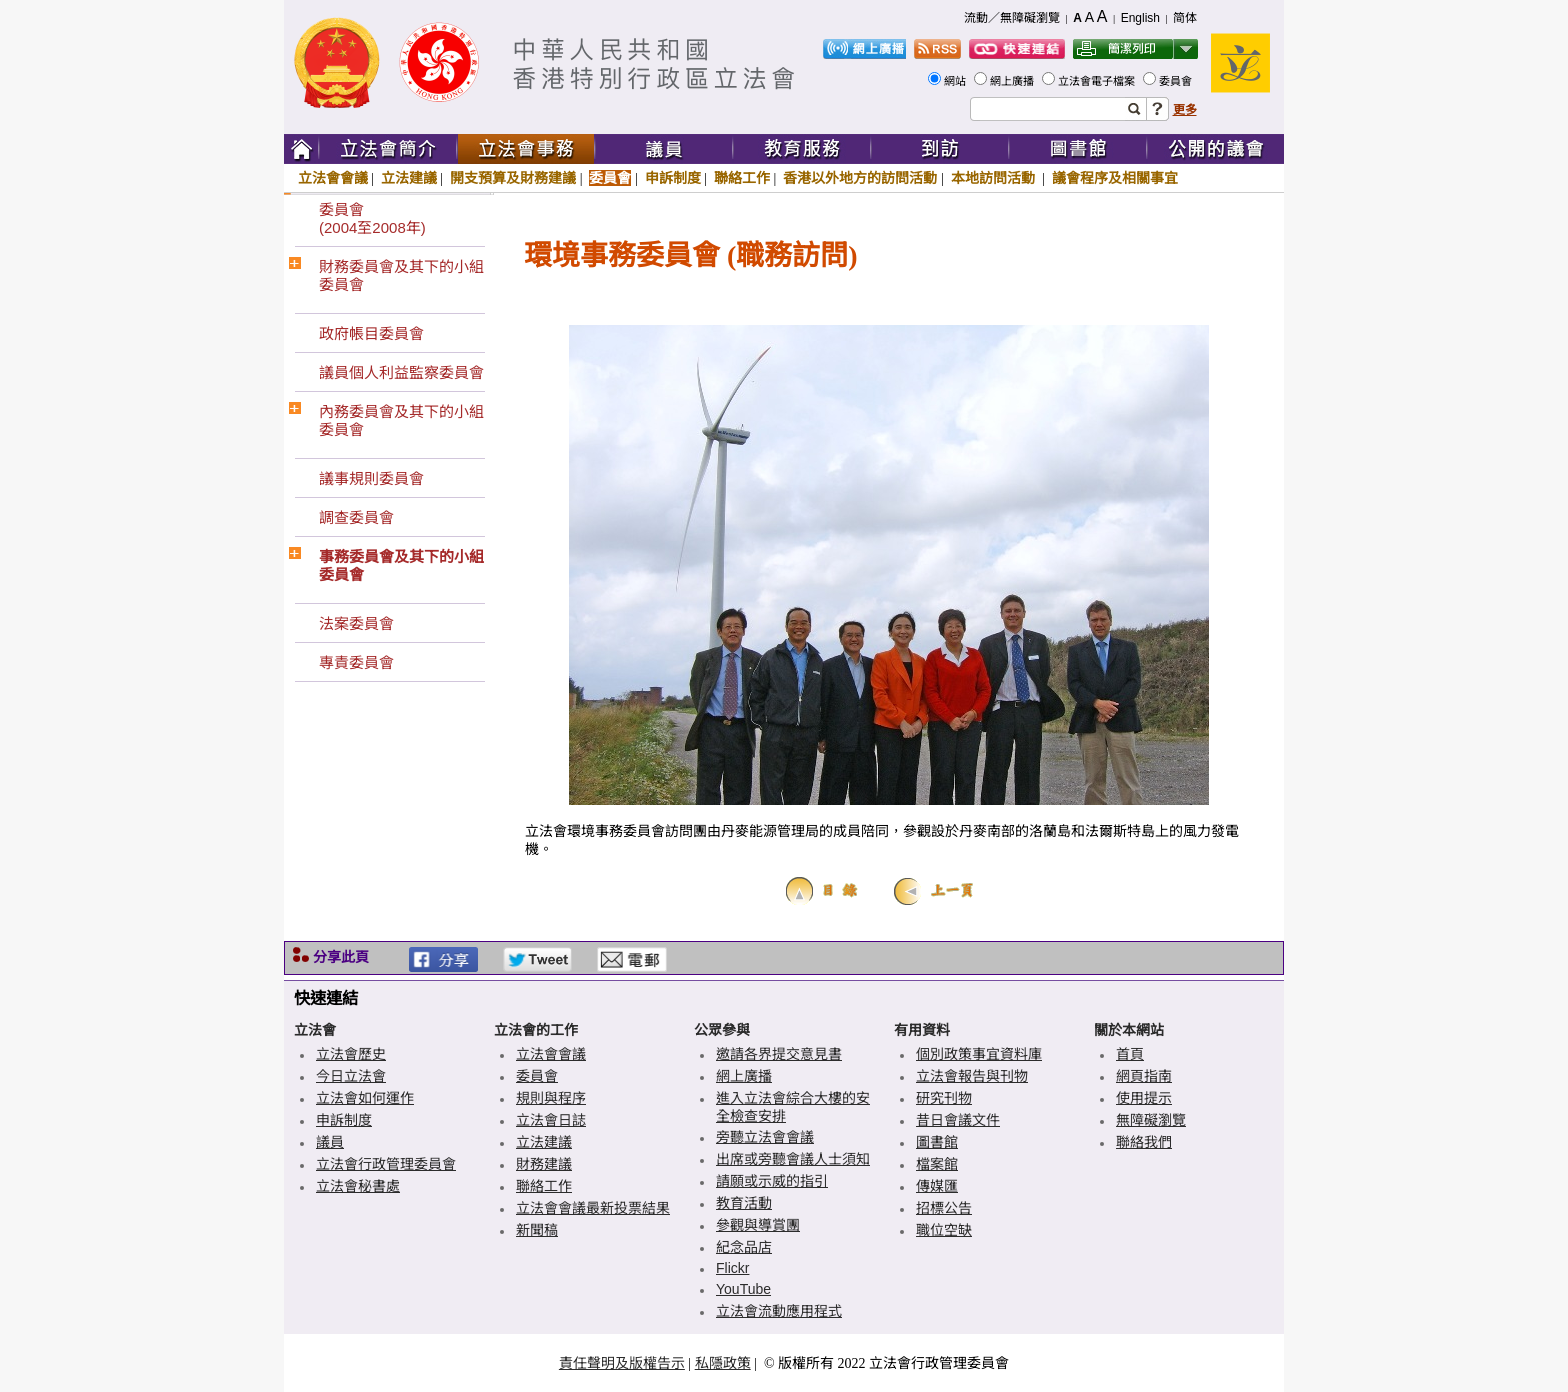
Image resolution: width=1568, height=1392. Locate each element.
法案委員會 (356, 623)
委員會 (1177, 81)
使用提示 (1144, 1098)
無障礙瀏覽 (1151, 1120)
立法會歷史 (351, 1054)
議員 (330, 1142)
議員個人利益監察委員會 (401, 372)
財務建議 (544, 1164)
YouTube (743, 1289)
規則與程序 (551, 1098)
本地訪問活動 (995, 178)
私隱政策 (723, 1363)
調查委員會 (356, 517)
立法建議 (409, 178)
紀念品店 (744, 1247)
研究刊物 (944, 1098)
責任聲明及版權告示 (622, 1363)
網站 (956, 81)
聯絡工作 (742, 178)
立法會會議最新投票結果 (593, 1208)
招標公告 (944, 1208)
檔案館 (937, 1164)
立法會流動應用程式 (779, 1311)
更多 (1185, 110)
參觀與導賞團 (758, 1225)
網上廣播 (1013, 81)
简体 (1185, 18)
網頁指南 (1144, 1076)
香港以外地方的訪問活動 (860, 178)
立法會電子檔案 (1098, 81)
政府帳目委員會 (371, 333)
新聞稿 (537, 1230)
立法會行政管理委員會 (386, 1164)
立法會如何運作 (365, 1098)
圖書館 (937, 1142)
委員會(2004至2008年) (372, 218)
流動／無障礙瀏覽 (1012, 18)
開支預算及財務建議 (513, 178)
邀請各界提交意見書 (779, 1054)
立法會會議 (333, 178)
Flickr (732, 1268)
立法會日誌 (551, 1120)
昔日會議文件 (958, 1120)
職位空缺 (944, 1230)
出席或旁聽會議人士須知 (793, 1159)
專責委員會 (356, 662)
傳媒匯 (937, 1186)
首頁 (1130, 1054)
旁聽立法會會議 (765, 1137)
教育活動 (744, 1203)
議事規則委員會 (371, 478)
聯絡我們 (1144, 1142)
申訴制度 (673, 178)
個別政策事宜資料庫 (979, 1054)
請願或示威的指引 (772, 1181)
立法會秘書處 (358, 1186)
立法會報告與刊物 (972, 1076)
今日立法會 (351, 1076)
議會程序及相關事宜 (1115, 178)
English (1140, 18)
